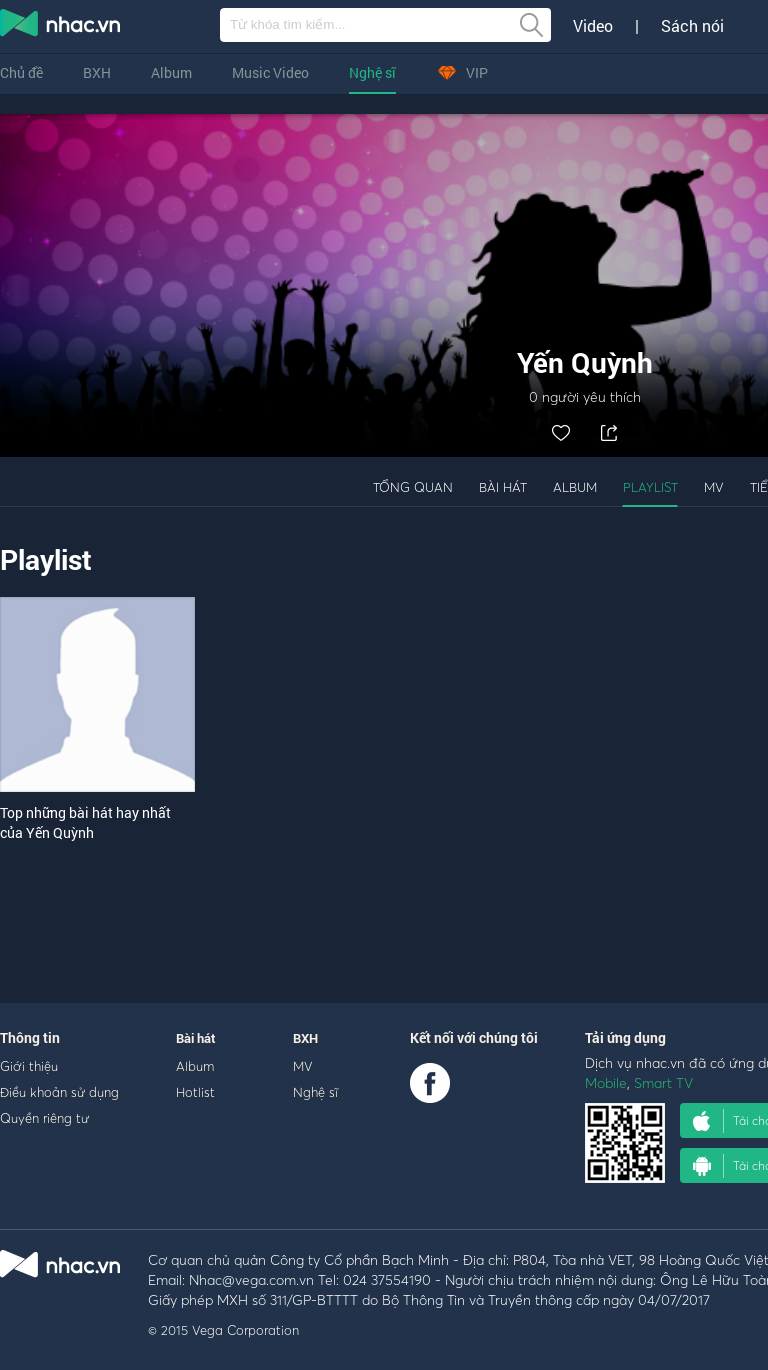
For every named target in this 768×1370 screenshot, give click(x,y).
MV (714, 487)
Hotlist (195, 1092)
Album (171, 72)
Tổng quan (413, 487)
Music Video (270, 72)
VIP (462, 72)
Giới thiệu (29, 1066)
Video (593, 26)
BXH (97, 72)
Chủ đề (21, 72)
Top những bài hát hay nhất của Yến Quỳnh (85, 822)
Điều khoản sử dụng (59, 1092)
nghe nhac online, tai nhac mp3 (61, 27)
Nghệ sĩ (372, 72)
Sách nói (692, 26)
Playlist (650, 487)
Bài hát (503, 487)
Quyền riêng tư (44, 1118)
